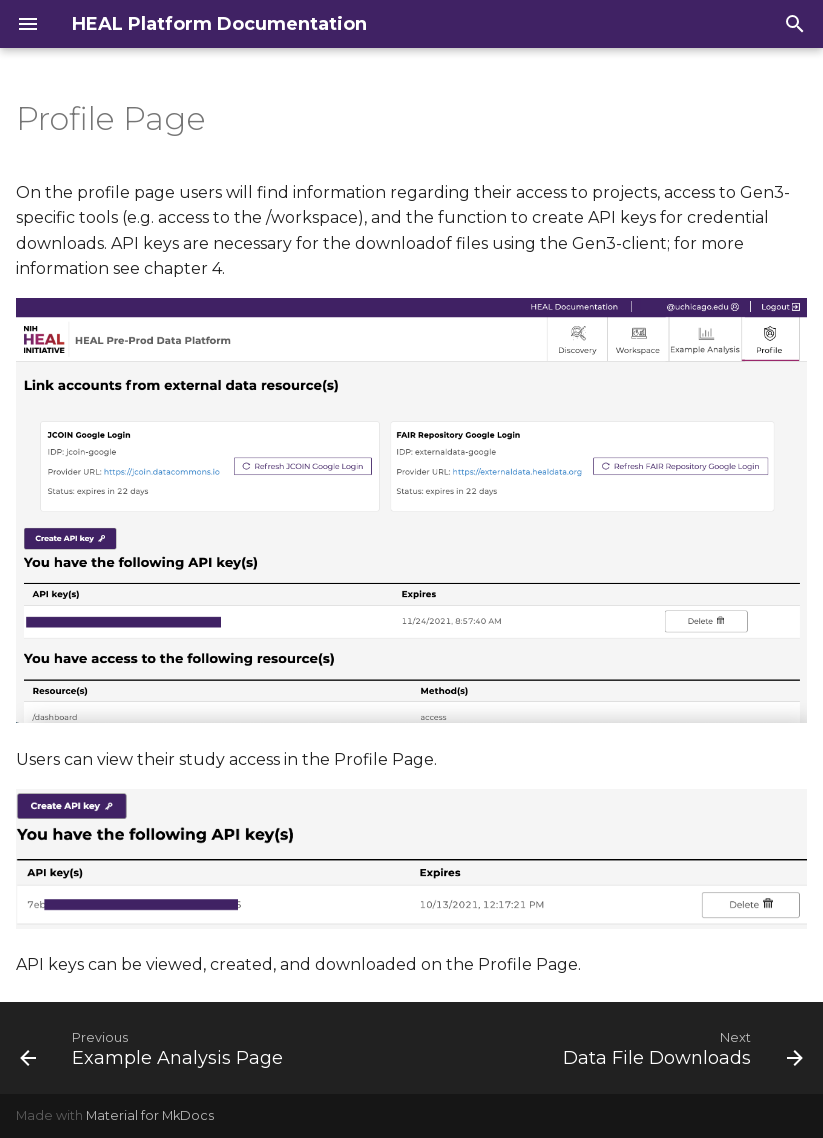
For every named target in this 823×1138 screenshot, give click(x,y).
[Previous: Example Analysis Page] (154, 1048)
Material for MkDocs (150, 1115)
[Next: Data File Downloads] (680, 1048)
